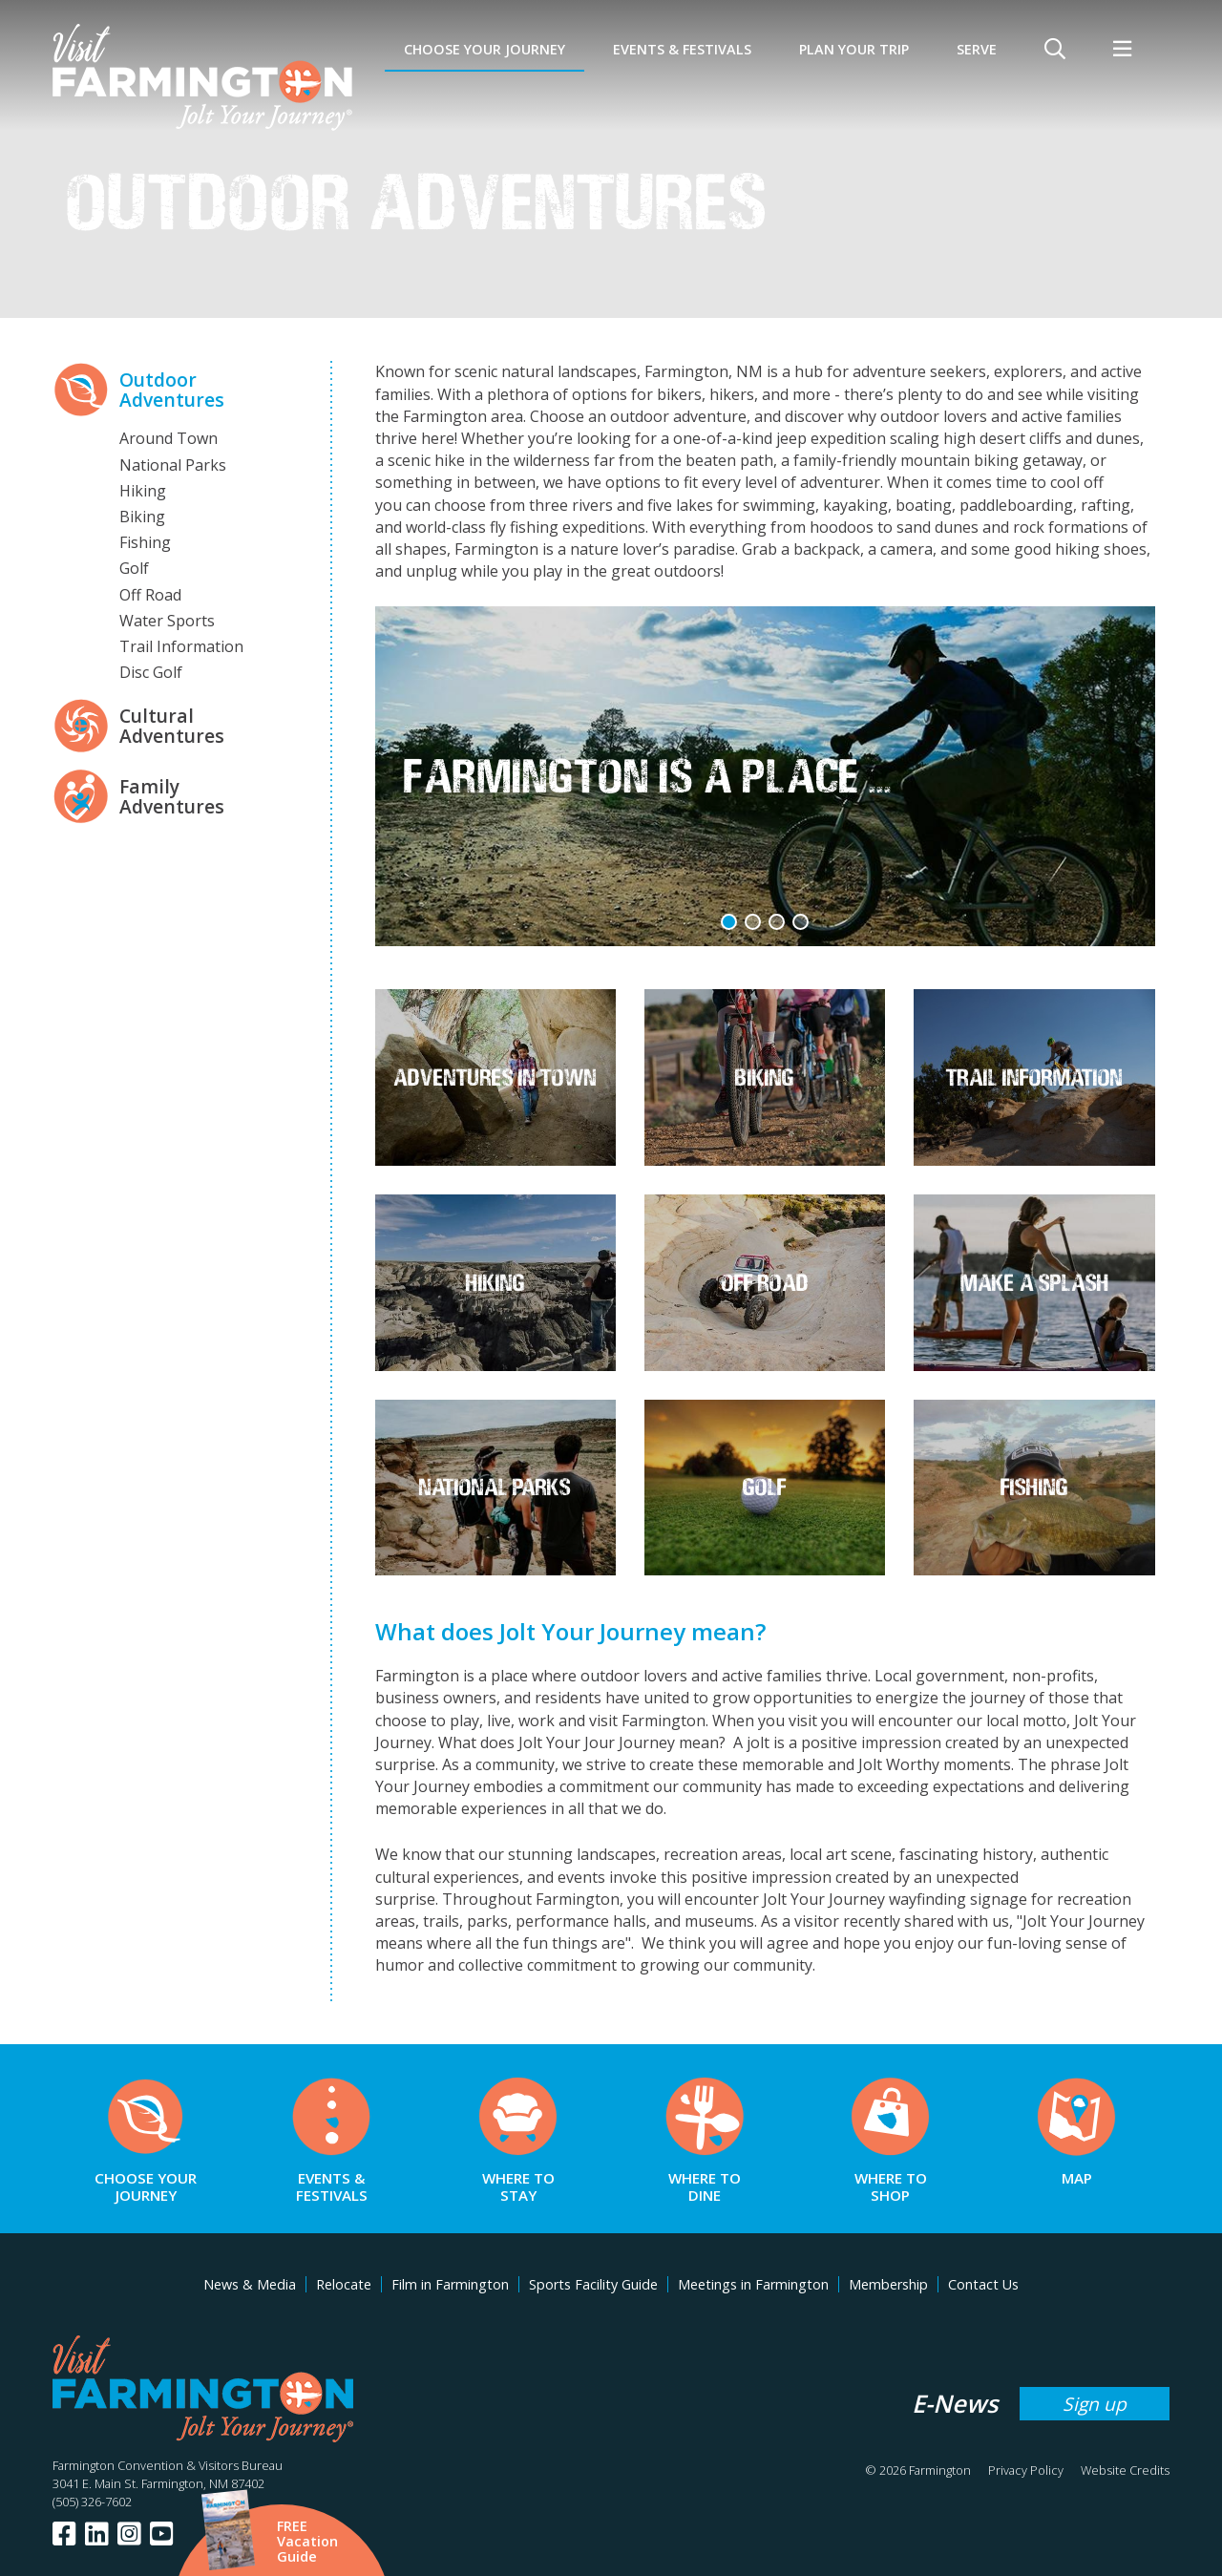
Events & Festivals (682, 49)
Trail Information (181, 646)
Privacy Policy (1026, 2470)
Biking (142, 516)
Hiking (142, 490)
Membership (888, 2284)
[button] (729, 922)
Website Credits (1125, 2470)
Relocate (343, 2284)
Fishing (145, 542)
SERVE (977, 49)
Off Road (150, 594)
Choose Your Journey (484, 49)
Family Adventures (171, 796)
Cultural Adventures (171, 726)
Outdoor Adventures (171, 389)
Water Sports (167, 620)
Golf (134, 568)
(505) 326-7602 (92, 2501)
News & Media (249, 2284)
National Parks (172, 464)
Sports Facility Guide (593, 2284)
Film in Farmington (450, 2284)
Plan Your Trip (854, 49)
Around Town (168, 438)
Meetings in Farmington (753, 2284)
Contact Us (983, 2284)
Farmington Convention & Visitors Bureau (168, 2465)
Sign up (1095, 2404)
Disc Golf (150, 672)
